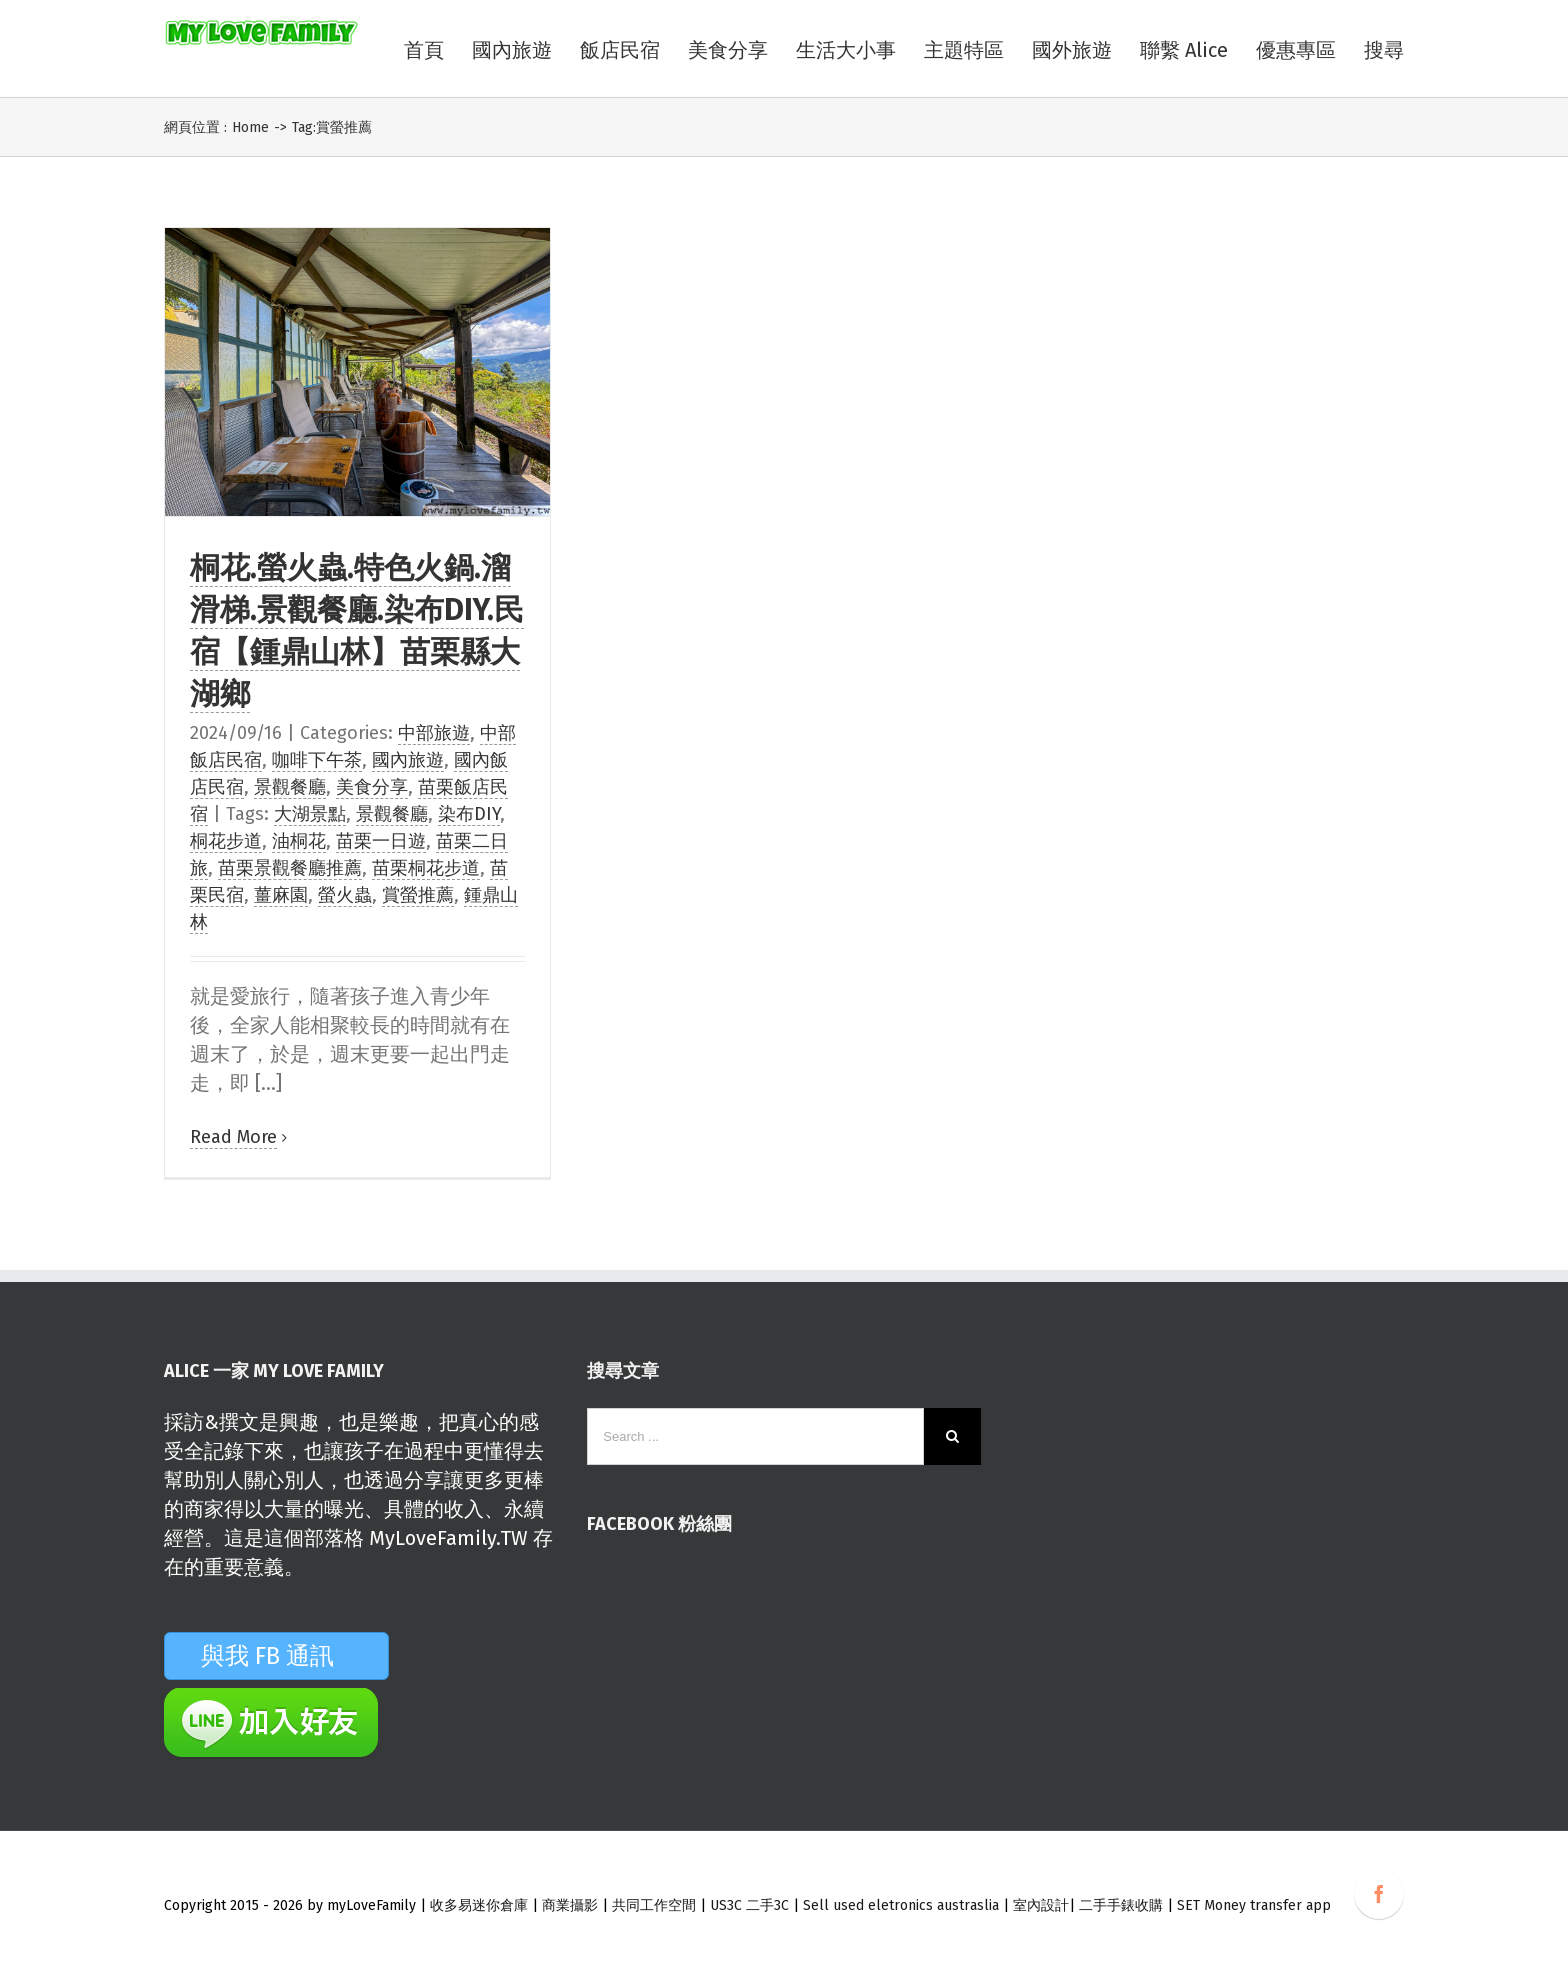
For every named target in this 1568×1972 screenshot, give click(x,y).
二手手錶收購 (1123, 1905)
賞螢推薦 (418, 895)
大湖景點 (310, 814)
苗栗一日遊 (381, 841)
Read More (233, 1137)
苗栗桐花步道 (426, 868)
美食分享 (372, 787)
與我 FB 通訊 (291, 1656)
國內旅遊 (408, 760)
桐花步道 (226, 841)
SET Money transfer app (1254, 1905)
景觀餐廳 (290, 787)
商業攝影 (570, 1905)
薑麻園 (281, 895)
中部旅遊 (434, 733)
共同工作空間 (654, 1905)
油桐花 (299, 841)
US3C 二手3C (749, 1905)
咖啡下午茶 (317, 760)
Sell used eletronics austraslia (901, 1905)
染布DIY (469, 814)
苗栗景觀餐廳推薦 (290, 868)
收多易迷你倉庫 (479, 1905)
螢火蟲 (345, 895)
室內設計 (1041, 1905)
